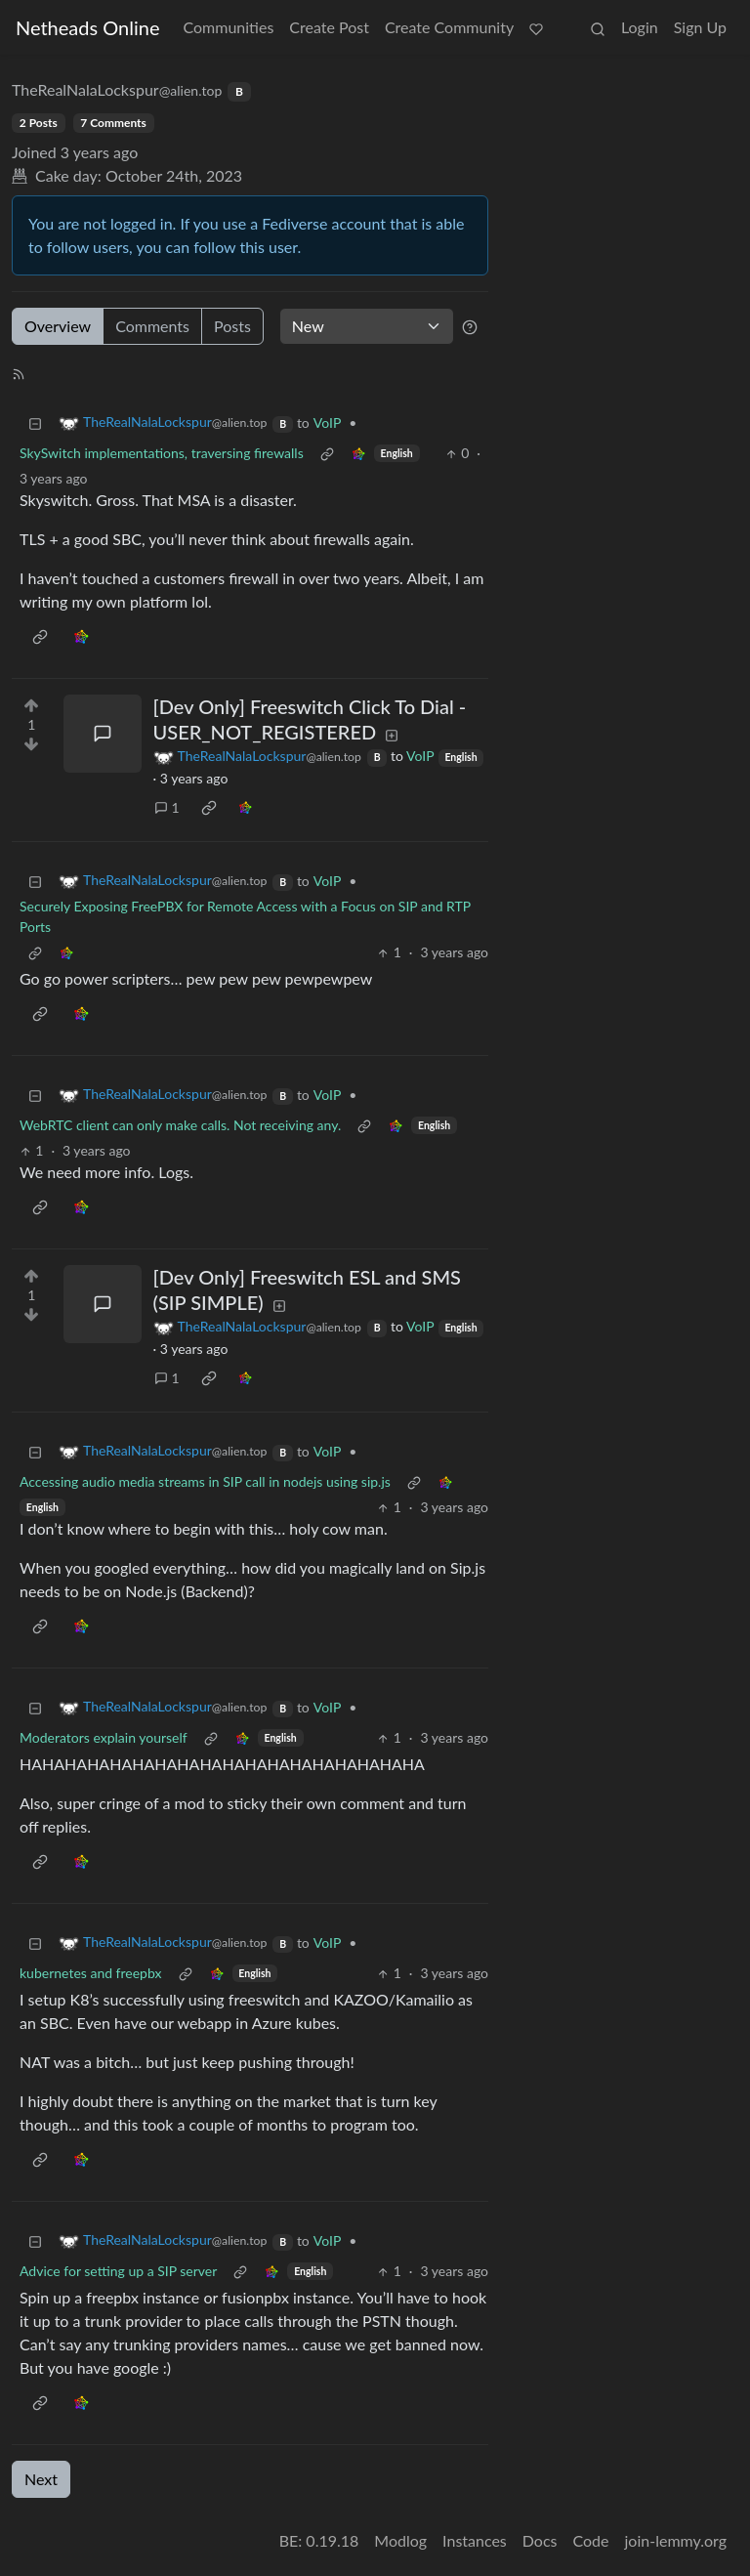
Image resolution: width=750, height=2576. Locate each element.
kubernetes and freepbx (91, 1972)
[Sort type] (366, 326)
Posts (232, 326)
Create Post (329, 27)
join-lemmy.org (676, 2540)
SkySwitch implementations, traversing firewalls (162, 452)
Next (41, 2479)
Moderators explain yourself (104, 1737)
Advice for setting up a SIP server (118, 2270)
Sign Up (700, 27)
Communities (228, 27)
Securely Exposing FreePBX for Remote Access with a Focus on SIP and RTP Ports (245, 916)
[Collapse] (35, 422)
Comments (152, 326)
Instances (474, 2540)
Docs (540, 2540)
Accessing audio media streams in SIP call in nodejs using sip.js (205, 1481)
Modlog (400, 2540)
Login (639, 27)
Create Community (449, 27)
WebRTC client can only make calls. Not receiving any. (180, 1125)
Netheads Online (87, 27)
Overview (57, 326)
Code (591, 2540)
